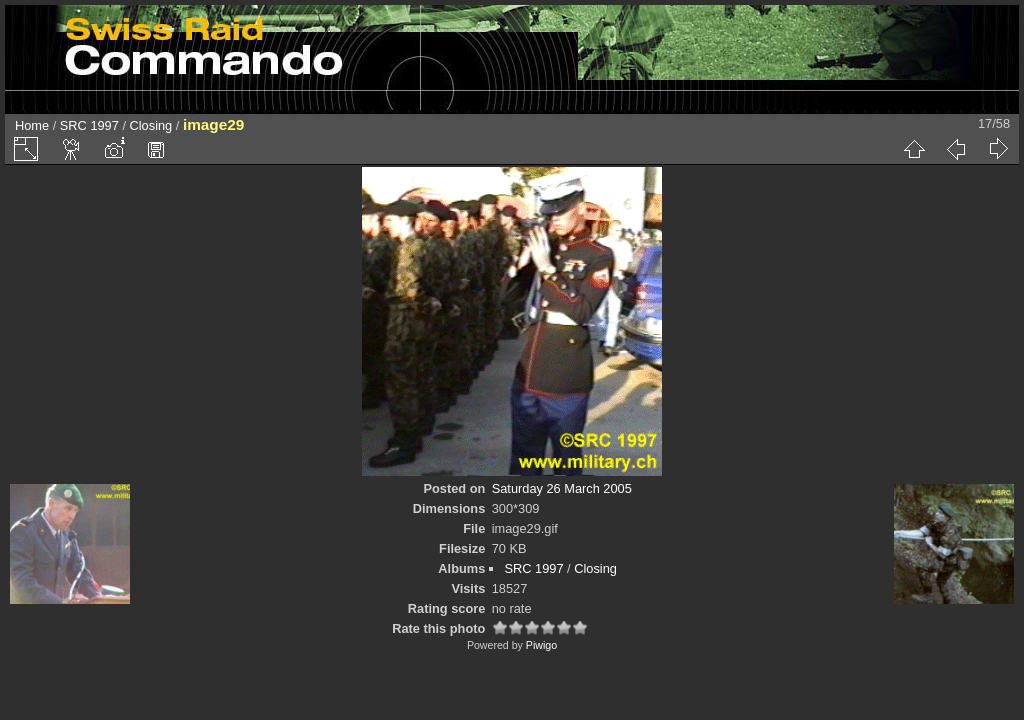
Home (32, 125)
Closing (151, 125)
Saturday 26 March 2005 (562, 488)
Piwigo (541, 645)
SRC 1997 (89, 125)
